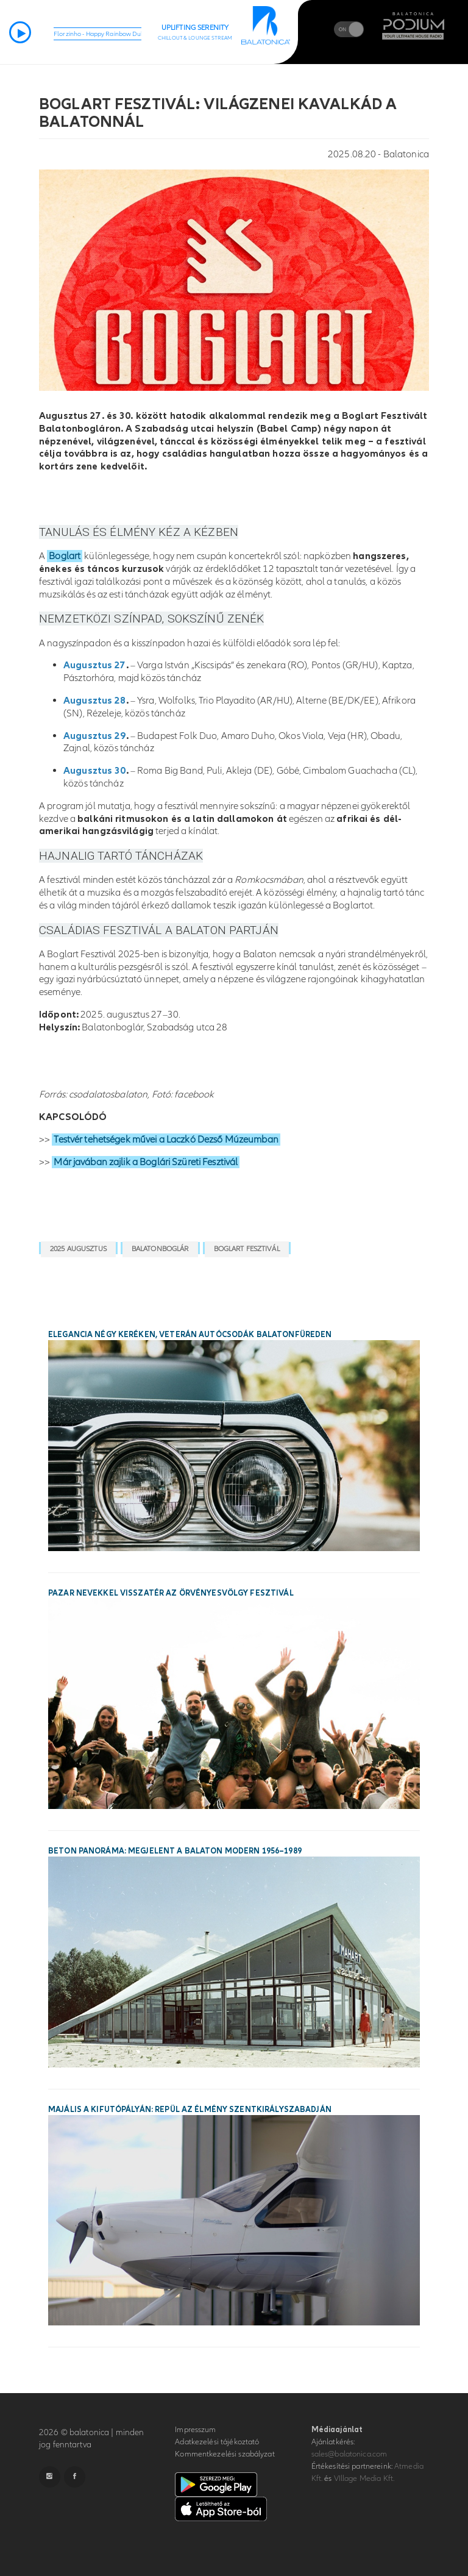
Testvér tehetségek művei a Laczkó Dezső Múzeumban (166, 1139)
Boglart (64, 556)
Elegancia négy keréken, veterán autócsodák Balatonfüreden (190, 1335)
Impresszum (195, 2430)
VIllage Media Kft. (364, 2478)
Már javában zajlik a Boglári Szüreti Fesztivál (146, 1162)
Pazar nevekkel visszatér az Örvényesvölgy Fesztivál (171, 1593)
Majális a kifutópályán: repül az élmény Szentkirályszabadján (190, 2109)
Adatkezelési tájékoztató (217, 2442)
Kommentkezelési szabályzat (224, 2454)
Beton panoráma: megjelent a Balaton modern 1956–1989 (175, 1851)
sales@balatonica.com (349, 2454)
